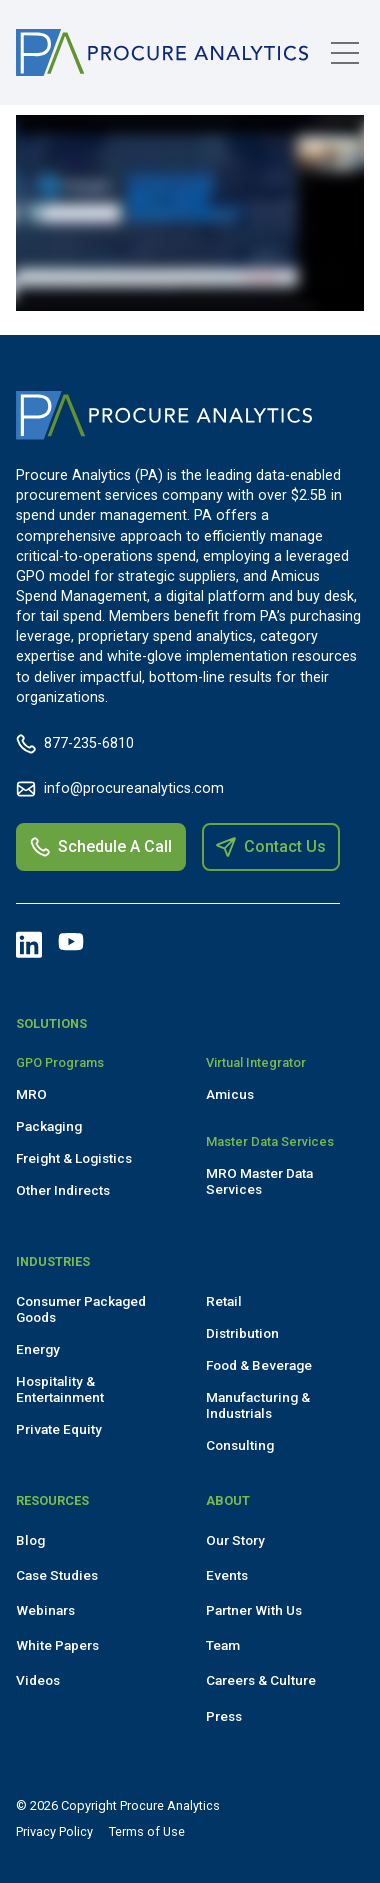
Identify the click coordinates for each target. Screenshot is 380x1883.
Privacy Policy (54, 1831)
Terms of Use (147, 1831)
